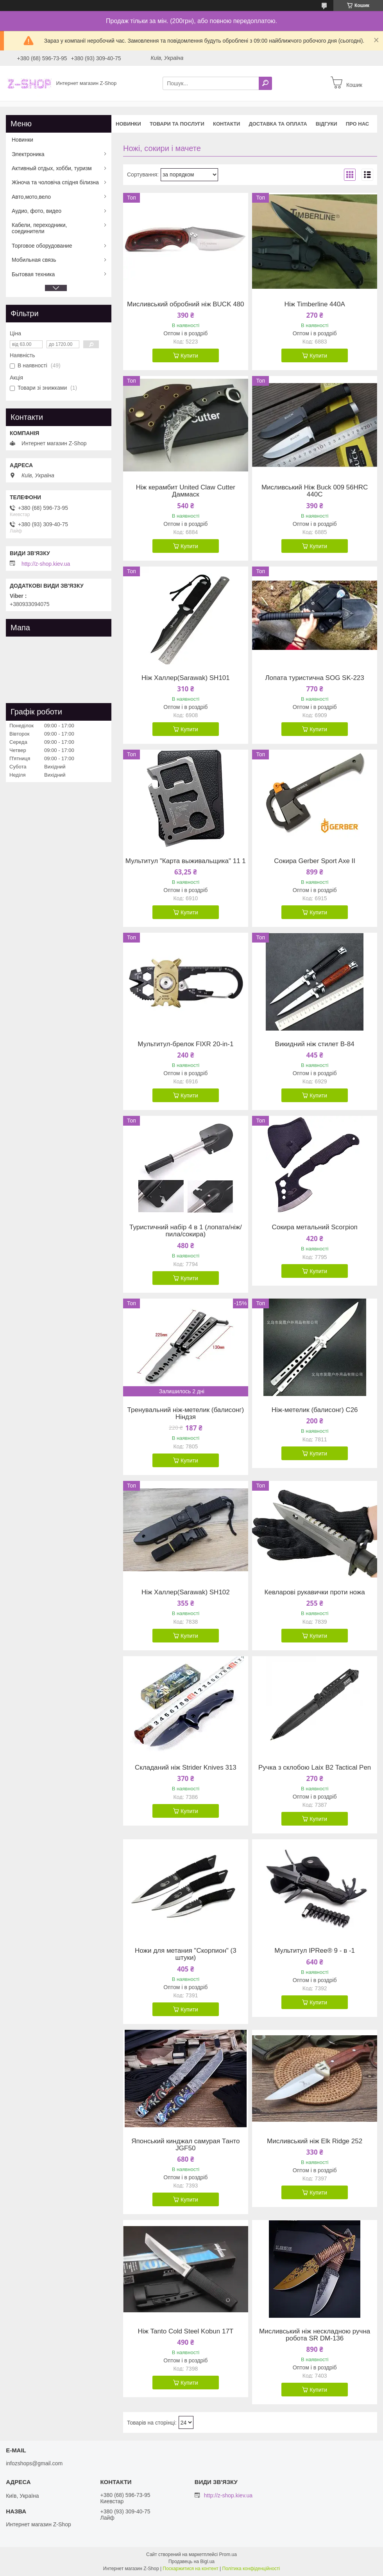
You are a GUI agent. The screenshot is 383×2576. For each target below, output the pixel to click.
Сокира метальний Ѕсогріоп (314, 1227)
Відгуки (326, 124)
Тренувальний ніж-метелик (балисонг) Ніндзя (185, 1414)
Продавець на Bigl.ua (191, 2561)
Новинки (128, 124)
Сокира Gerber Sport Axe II (314, 861)
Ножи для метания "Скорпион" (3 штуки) (185, 1954)
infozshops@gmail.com (34, 2463)
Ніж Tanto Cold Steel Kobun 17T (185, 2331)
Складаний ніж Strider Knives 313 (185, 1767)
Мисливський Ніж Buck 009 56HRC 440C (314, 491)
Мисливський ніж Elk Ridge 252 (314, 2141)
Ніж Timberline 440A (314, 304)
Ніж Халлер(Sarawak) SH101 (185, 678)
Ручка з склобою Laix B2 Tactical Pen (314, 1767)
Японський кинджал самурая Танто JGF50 (185, 2145)
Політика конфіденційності (251, 2568)
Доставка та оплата (278, 124)
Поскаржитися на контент (190, 2568)
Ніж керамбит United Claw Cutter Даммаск (185, 491)
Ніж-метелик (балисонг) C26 (315, 1410)
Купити (189, 356)
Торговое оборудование (42, 246)
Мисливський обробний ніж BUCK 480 (185, 304)
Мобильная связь (34, 260)
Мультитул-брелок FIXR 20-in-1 (185, 1044)
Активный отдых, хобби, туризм (52, 168)
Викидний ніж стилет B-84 (314, 1044)
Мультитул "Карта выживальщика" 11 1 (185, 861)
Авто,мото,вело (31, 197)
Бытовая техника (33, 274)
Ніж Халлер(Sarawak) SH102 (185, 1592)
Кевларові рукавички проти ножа (315, 1592)
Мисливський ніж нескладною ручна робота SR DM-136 (314, 2335)
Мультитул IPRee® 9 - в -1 (314, 1950)
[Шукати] (265, 83)
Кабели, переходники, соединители (39, 228)
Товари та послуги (177, 124)
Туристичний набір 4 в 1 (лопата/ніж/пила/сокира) (185, 1231)
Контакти (226, 124)
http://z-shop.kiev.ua (45, 564)
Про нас (357, 124)
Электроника (28, 154)
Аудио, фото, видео (36, 211)
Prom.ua (228, 2554)
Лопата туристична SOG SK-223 (314, 678)
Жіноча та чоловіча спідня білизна (55, 182)
